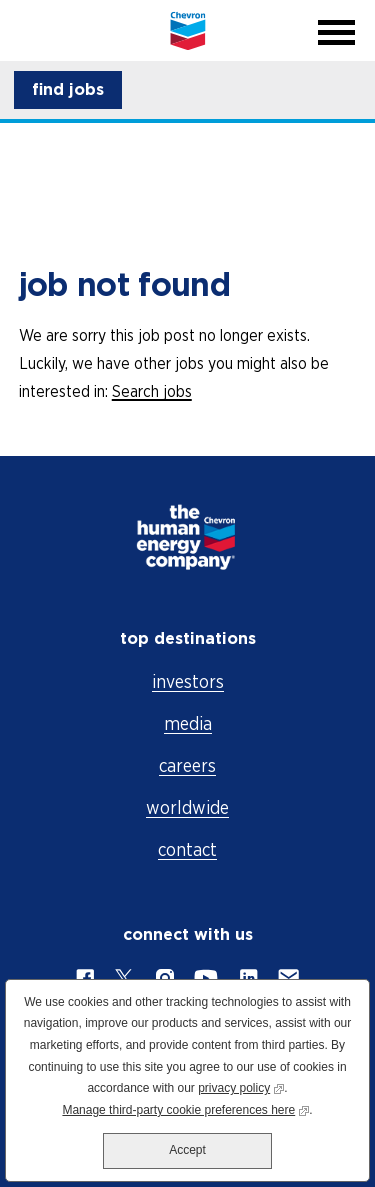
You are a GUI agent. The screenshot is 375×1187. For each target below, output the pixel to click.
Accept (187, 1150)
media (188, 723)
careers (187, 765)
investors (188, 681)
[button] (68, 90)
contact (187, 849)
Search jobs (152, 391)
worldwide (187, 807)
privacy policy (241, 1086)
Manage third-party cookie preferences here (185, 1108)
